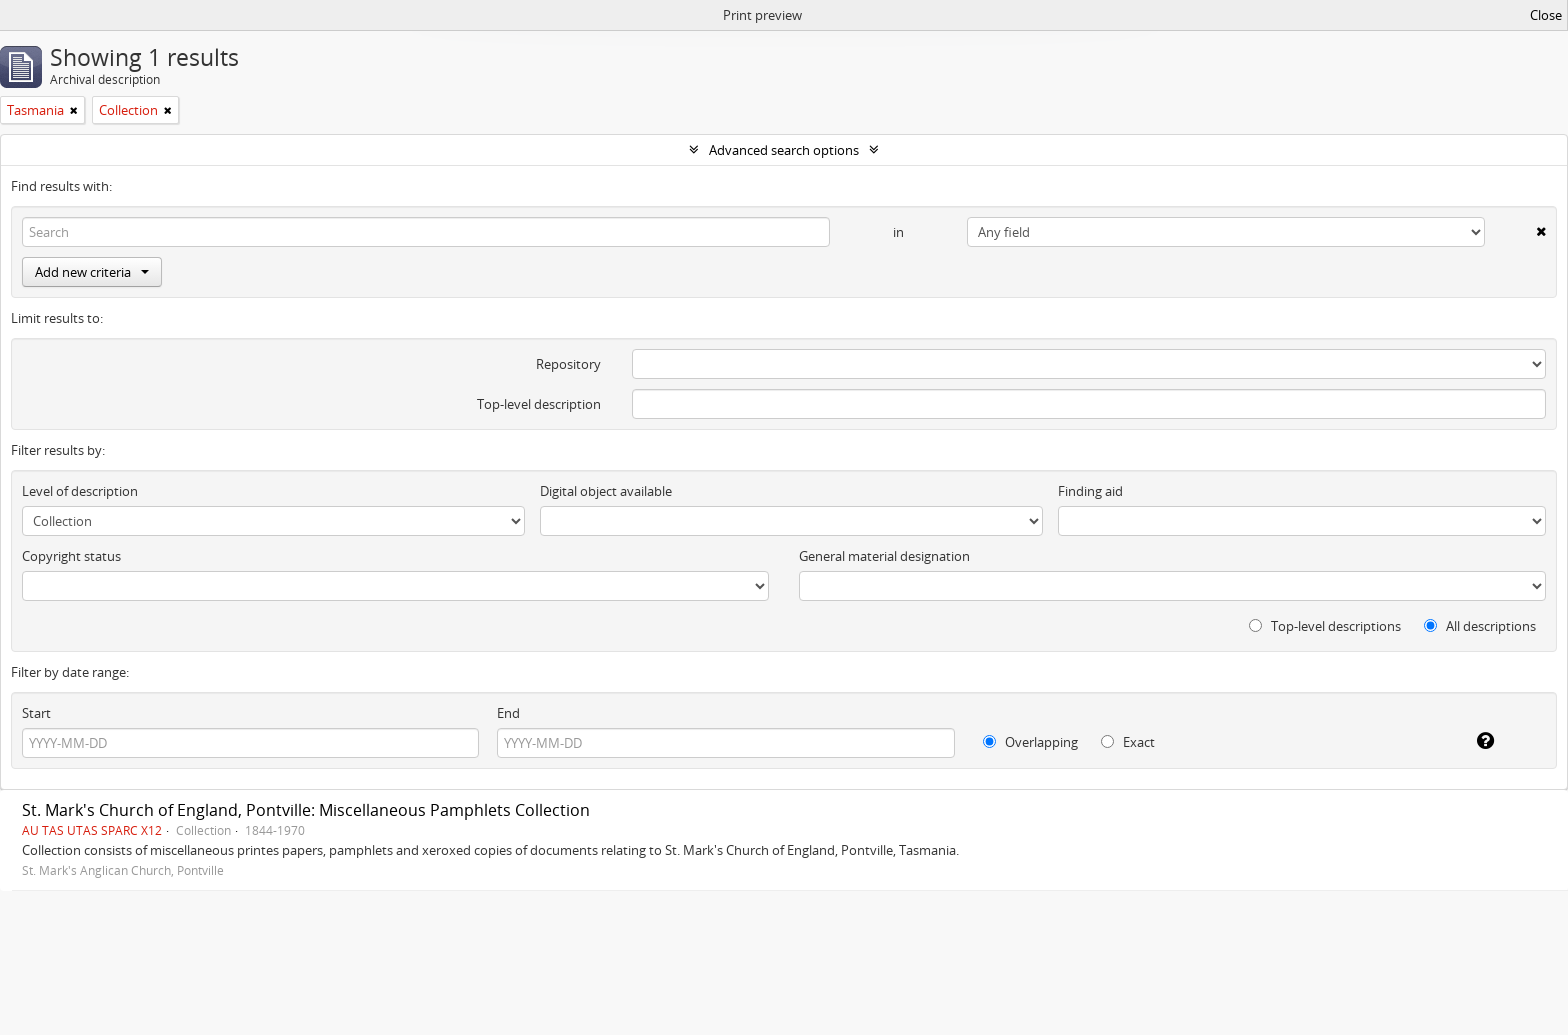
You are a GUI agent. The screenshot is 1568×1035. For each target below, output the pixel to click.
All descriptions (1480, 626)
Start (36, 713)
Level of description (80, 491)
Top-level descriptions (1325, 626)
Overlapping (1030, 742)
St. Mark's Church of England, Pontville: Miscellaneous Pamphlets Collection (306, 810)
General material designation (884, 556)
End (508, 713)
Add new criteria (92, 272)
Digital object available (606, 491)
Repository (568, 364)
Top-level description (539, 404)
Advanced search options (784, 150)
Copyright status (71, 556)
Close (1546, 15)
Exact (1128, 742)
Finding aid (1090, 491)
